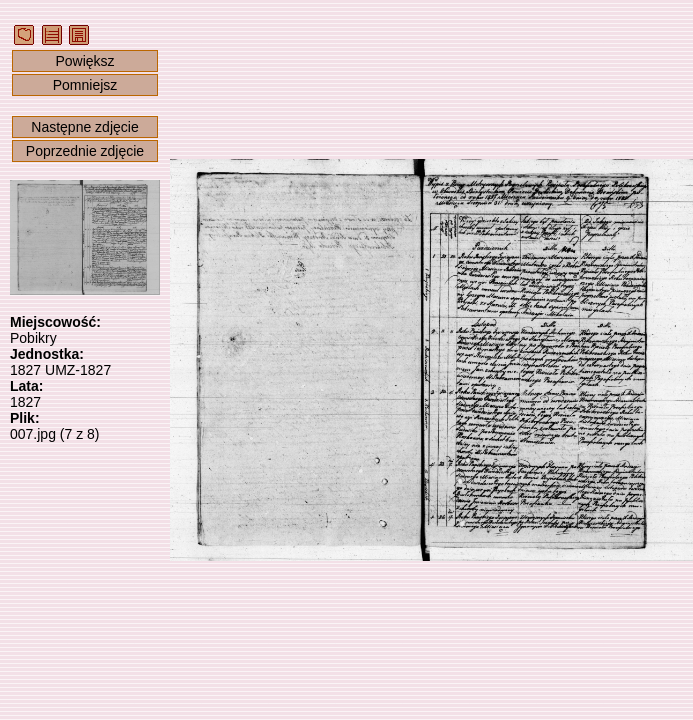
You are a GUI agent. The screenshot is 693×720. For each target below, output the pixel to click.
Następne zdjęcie (84, 127)
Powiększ (84, 61)
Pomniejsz (85, 85)
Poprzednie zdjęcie (85, 151)
